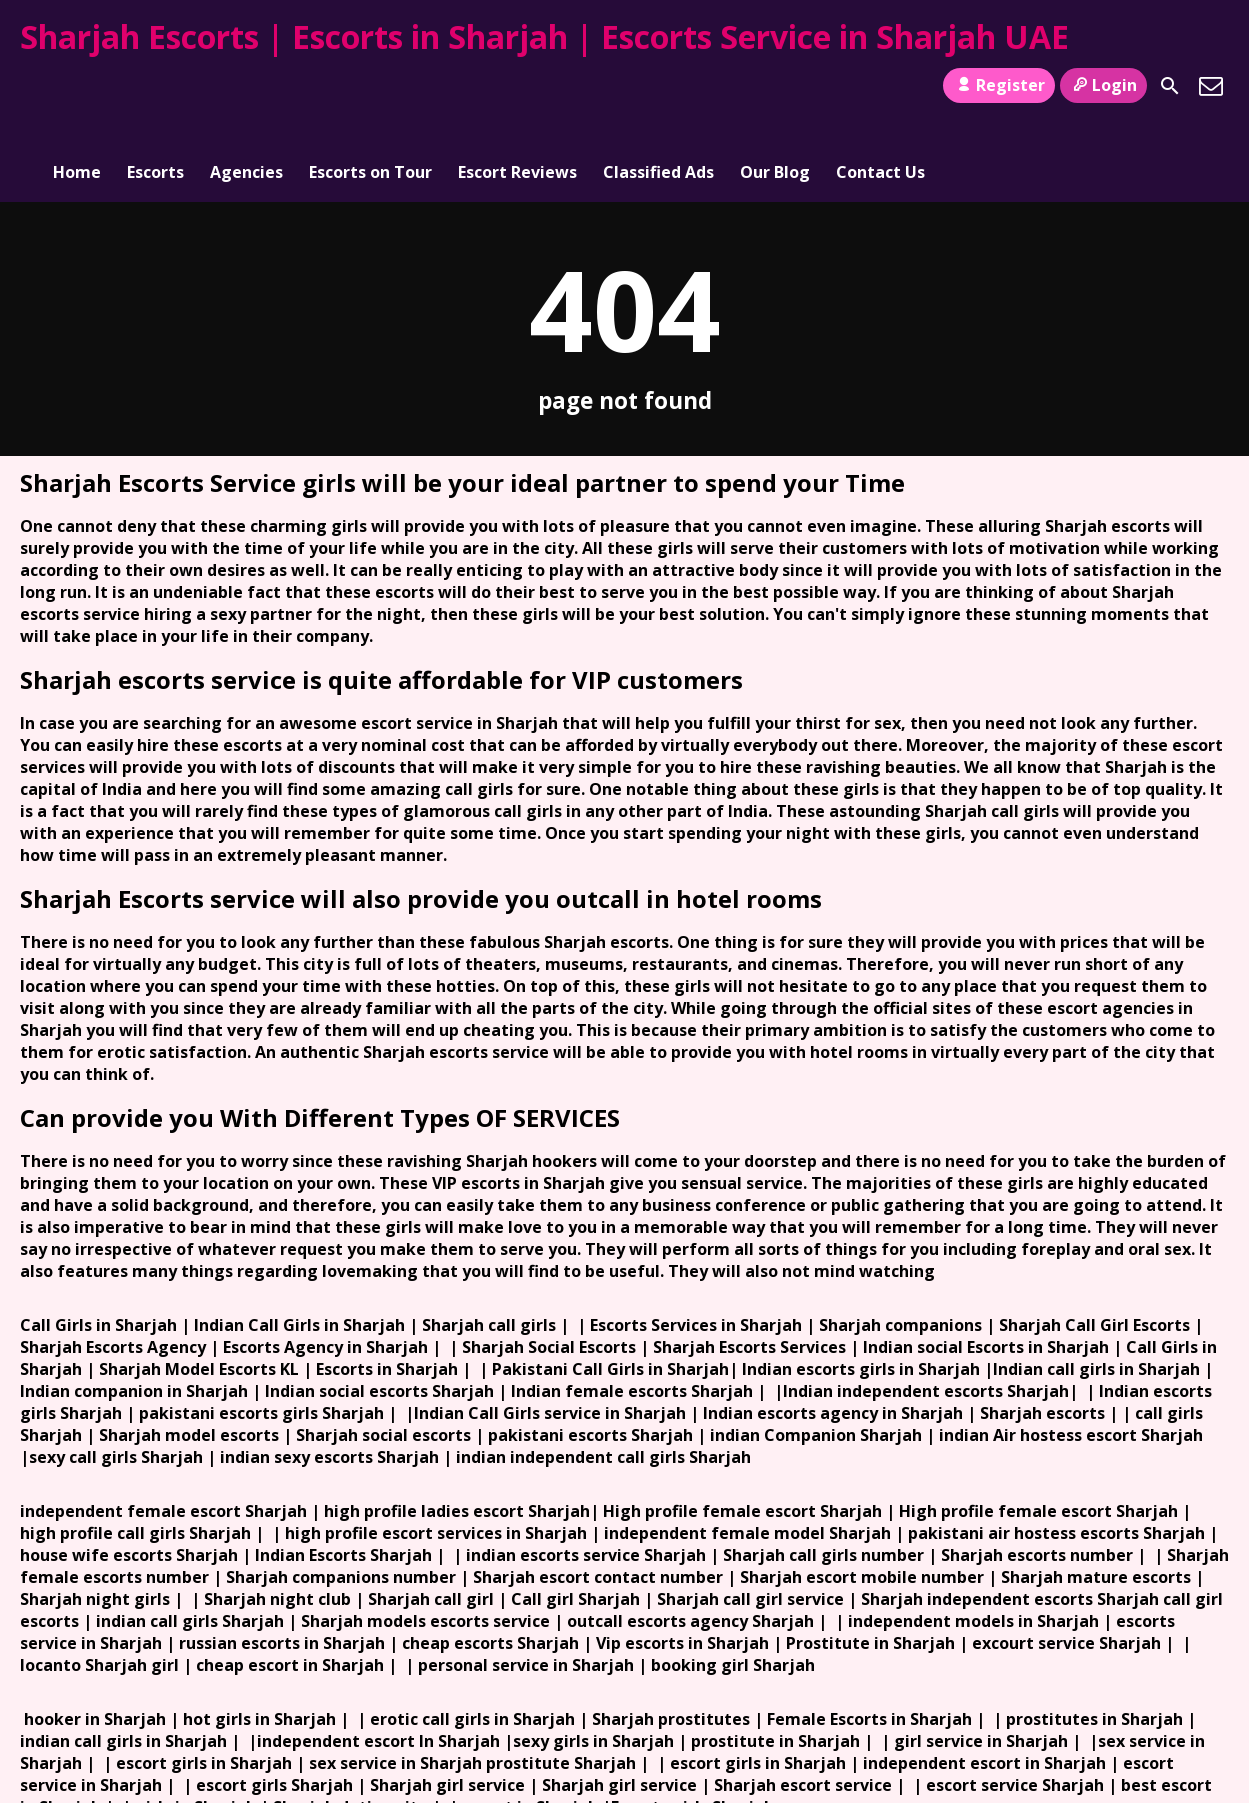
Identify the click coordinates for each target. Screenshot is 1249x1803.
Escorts (155, 86)
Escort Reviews (517, 86)
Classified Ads (658, 86)
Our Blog (775, 86)
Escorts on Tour (370, 86)
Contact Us (880, 86)
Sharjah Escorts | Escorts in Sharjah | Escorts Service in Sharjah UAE (544, 36)
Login (1103, 85)
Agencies (246, 86)
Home (77, 86)
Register (998, 85)
